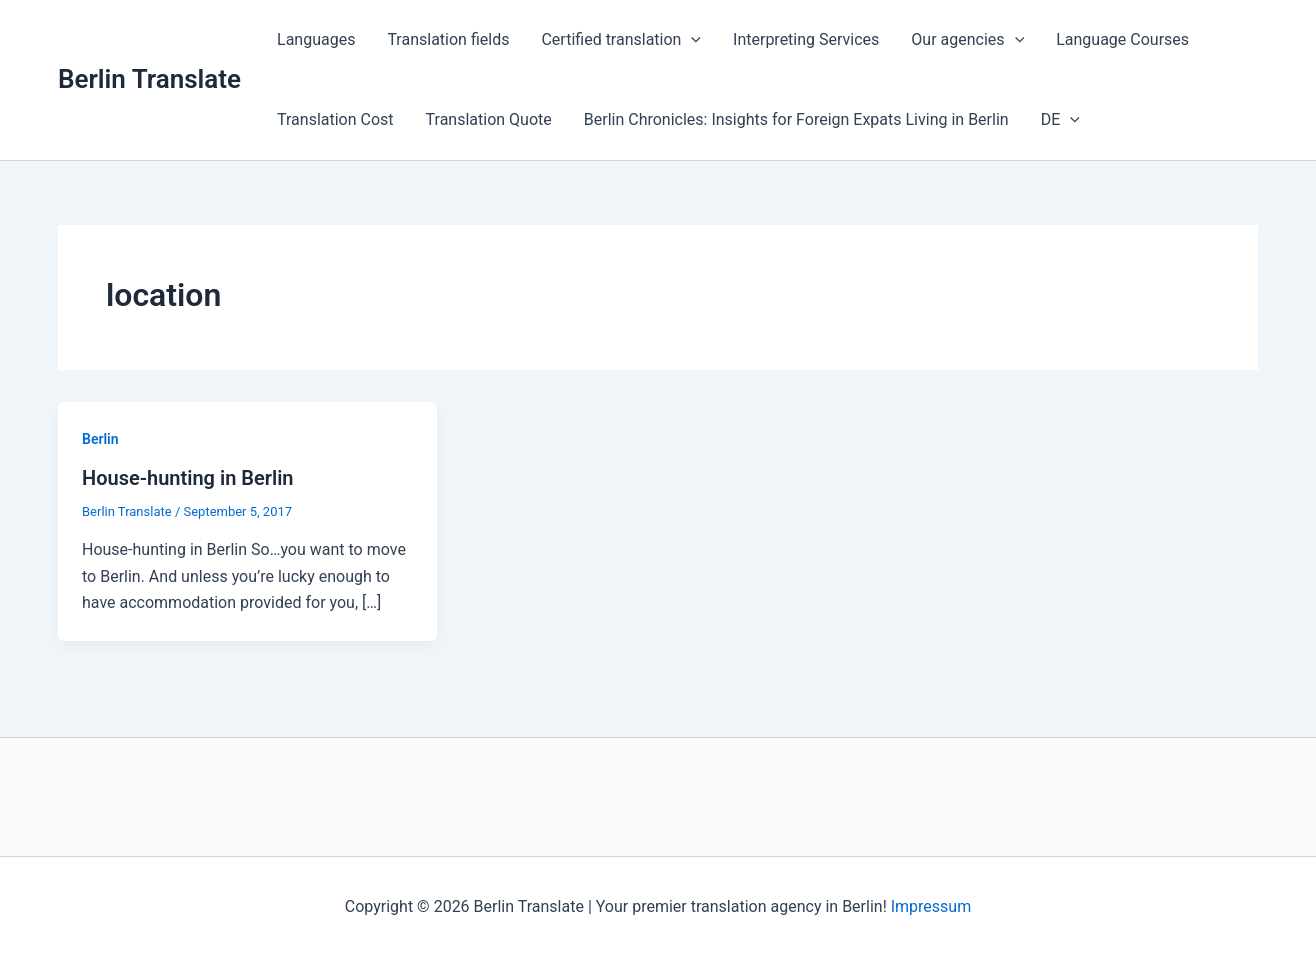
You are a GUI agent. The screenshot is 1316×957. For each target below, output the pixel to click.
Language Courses (1122, 39)
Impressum (931, 906)
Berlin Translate (149, 79)
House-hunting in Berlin (188, 478)
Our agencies (967, 40)
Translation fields (448, 39)
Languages (316, 39)
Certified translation (621, 40)
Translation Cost (335, 119)
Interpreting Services (806, 39)
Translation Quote (489, 119)
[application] (691, 40)
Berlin (100, 439)
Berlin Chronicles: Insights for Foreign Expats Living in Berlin (796, 119)
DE (1060, 120)
